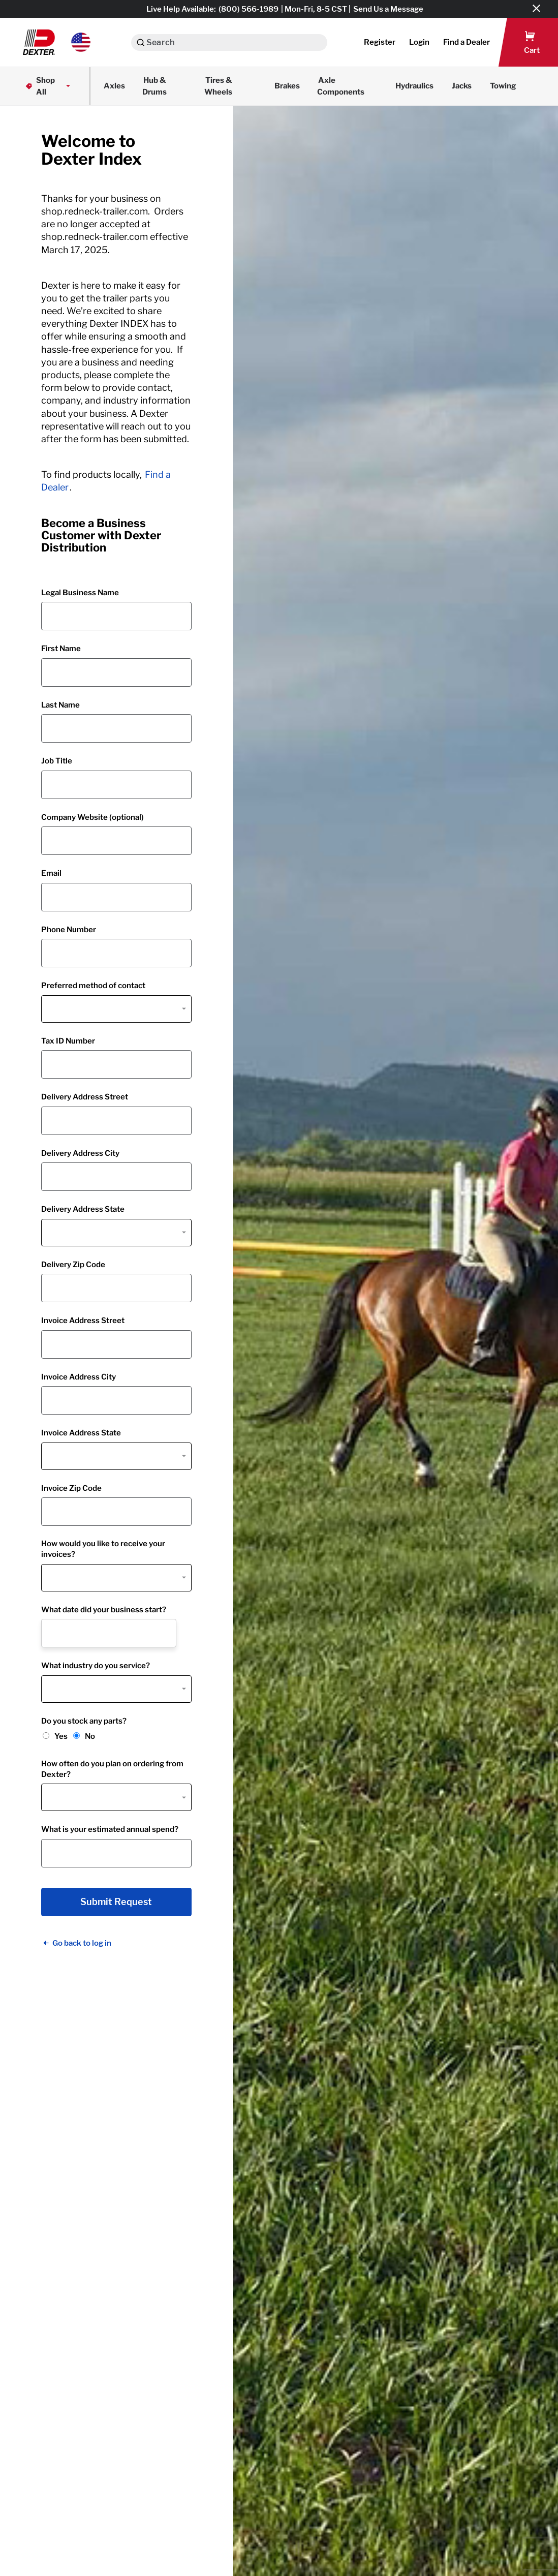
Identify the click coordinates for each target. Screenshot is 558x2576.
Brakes (287, 85)
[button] (56, 42)
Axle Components (340, 86)
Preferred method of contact (93, 985)
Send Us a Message (388, 9)
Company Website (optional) (92, 817)
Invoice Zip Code (71, 1488)
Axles (114, 85)
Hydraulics (414, 85)
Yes (61, 1736)
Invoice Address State (81, 1432)
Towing (503, 85)
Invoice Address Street (83, 1320)
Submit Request (116, 1902)
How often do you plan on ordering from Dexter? (112, 1769)
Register (379, 42)
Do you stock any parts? (84, 1721)
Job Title (56, 760)
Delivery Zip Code (73, 1264)
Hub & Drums (154, 86)
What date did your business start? (103, 1609)
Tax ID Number (68, 1041)
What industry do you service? (95, 1665)
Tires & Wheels (218, 86)
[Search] (140, 42)
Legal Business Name (80, 592)
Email (51, 873)
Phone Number (68, 929)
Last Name (60, 705)
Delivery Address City (80, 1153)
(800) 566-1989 (248, 9)
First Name (61, 648)
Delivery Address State (83, 1209)
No (90, 1736)
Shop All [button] (48, 86)
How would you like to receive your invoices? (103, 1549)
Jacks (462, 85)
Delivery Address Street (84, 1096)
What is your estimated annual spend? (109, 1829)
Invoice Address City (78, 1377)
